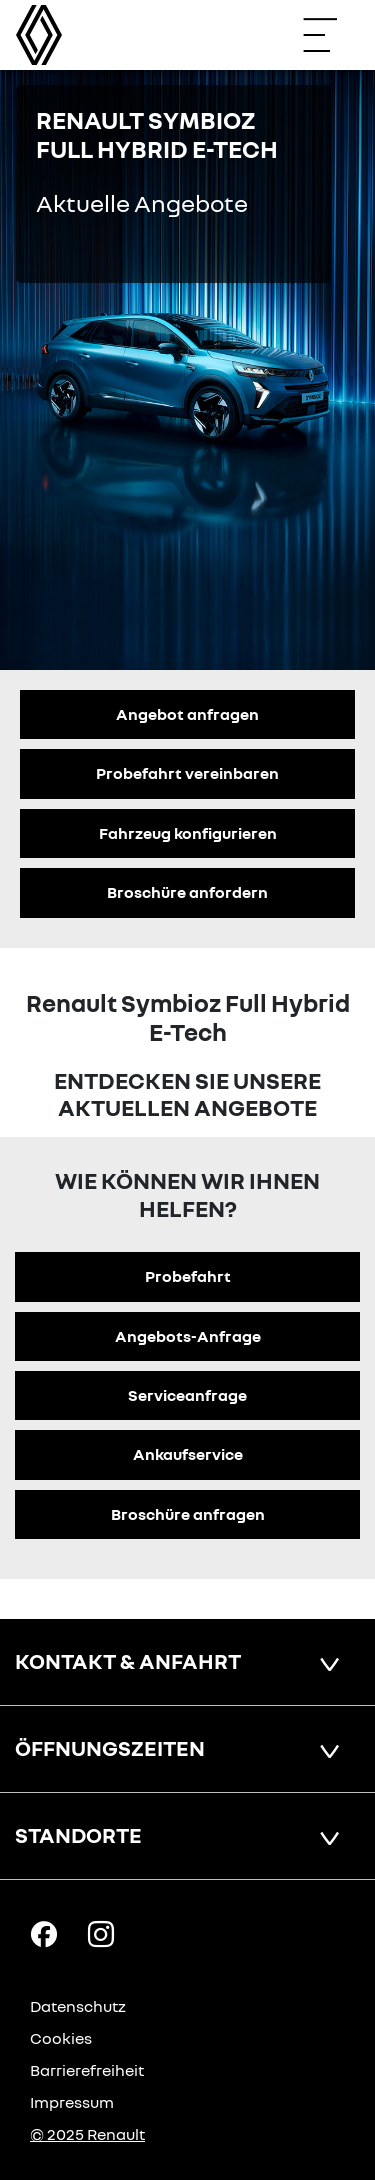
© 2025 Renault (87, 2134)
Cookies (61, 2038)
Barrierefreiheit (87, 2070)
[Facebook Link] (44, 1933)
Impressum (72, 2102)
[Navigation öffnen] (330, 35)
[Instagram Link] (101, 1933)
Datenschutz (78, 2006)
